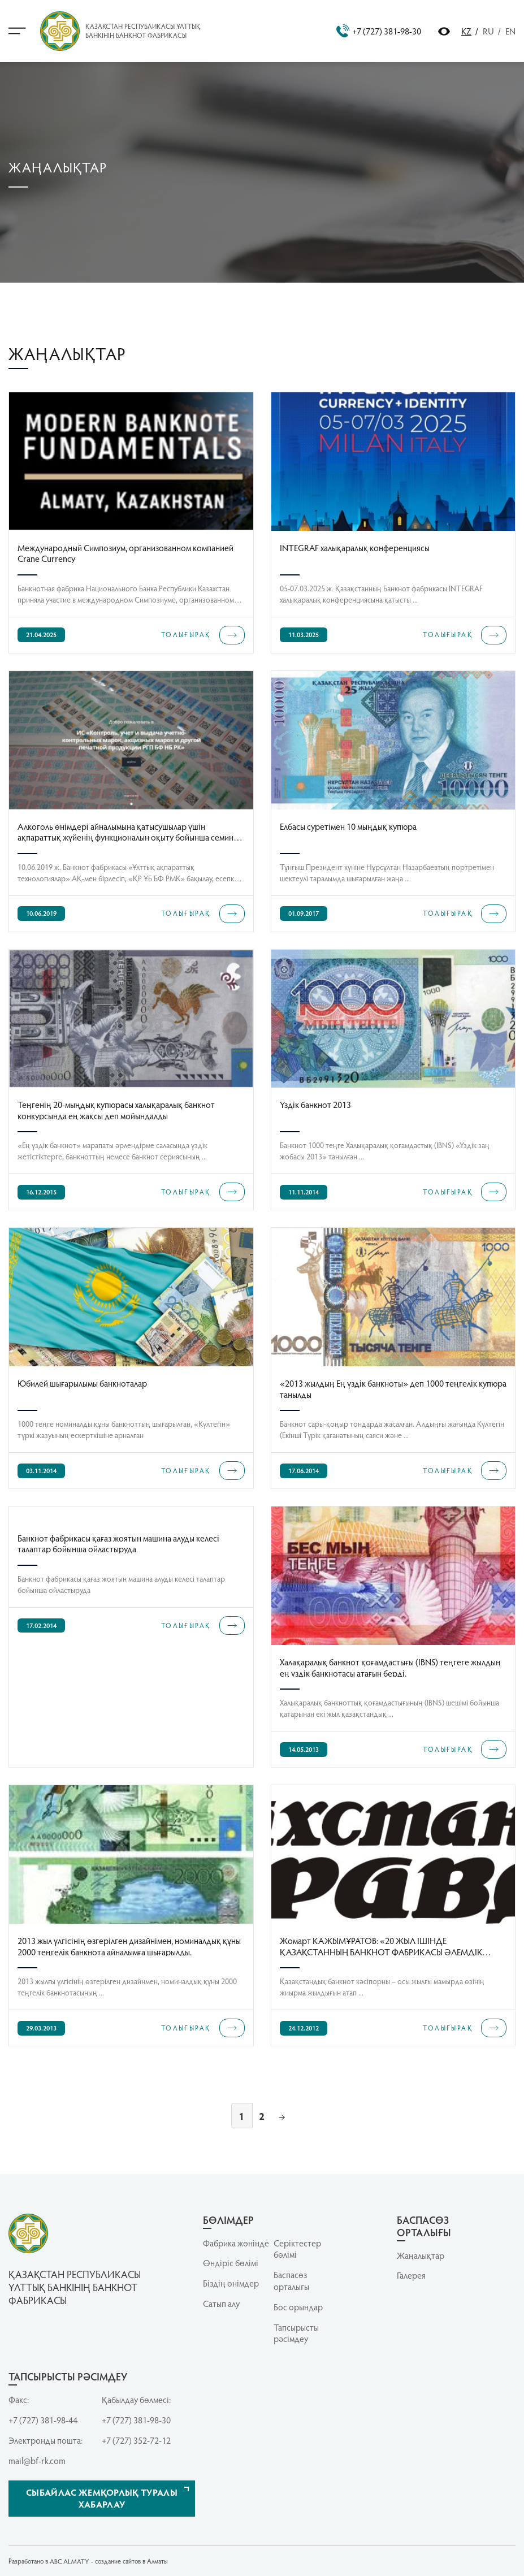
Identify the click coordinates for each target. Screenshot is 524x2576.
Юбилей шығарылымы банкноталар (82, 1383)
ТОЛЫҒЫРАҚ (203, 635)
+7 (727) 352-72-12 (136, 2440)
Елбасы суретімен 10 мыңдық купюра (348, 826)
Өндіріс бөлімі (230, 2262)
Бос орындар (298, 2307)
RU (488, 31)
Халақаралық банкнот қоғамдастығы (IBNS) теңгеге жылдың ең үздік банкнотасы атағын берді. (390, 1666)
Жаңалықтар (420, 2255)
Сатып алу (221, 2303)
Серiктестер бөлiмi (297, 2249)
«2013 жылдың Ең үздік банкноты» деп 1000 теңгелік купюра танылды (393, 1388)
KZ (466, 31)
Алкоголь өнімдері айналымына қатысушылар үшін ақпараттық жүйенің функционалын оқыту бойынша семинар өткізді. (130, 831)
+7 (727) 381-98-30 (378, 31)
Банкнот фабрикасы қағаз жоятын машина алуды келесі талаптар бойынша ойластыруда (118, 1542)
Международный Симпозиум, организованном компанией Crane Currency (125, 552)
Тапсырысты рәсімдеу (296, 2333)
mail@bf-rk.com (37, 2460)
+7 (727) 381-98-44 (42, 2420)
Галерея (411, 2275)
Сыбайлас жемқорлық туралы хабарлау (101, 2498)
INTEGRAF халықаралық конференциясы (355, 547)
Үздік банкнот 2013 (315, 1104)
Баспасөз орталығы (291, 2280)
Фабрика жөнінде (236, 2243)
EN (510, 31)
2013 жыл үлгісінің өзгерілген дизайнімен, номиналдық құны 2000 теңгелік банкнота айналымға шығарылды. (129, 1945)
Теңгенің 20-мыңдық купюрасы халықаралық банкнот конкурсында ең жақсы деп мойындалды (116, 1109)
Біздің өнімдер (231, 2283)
